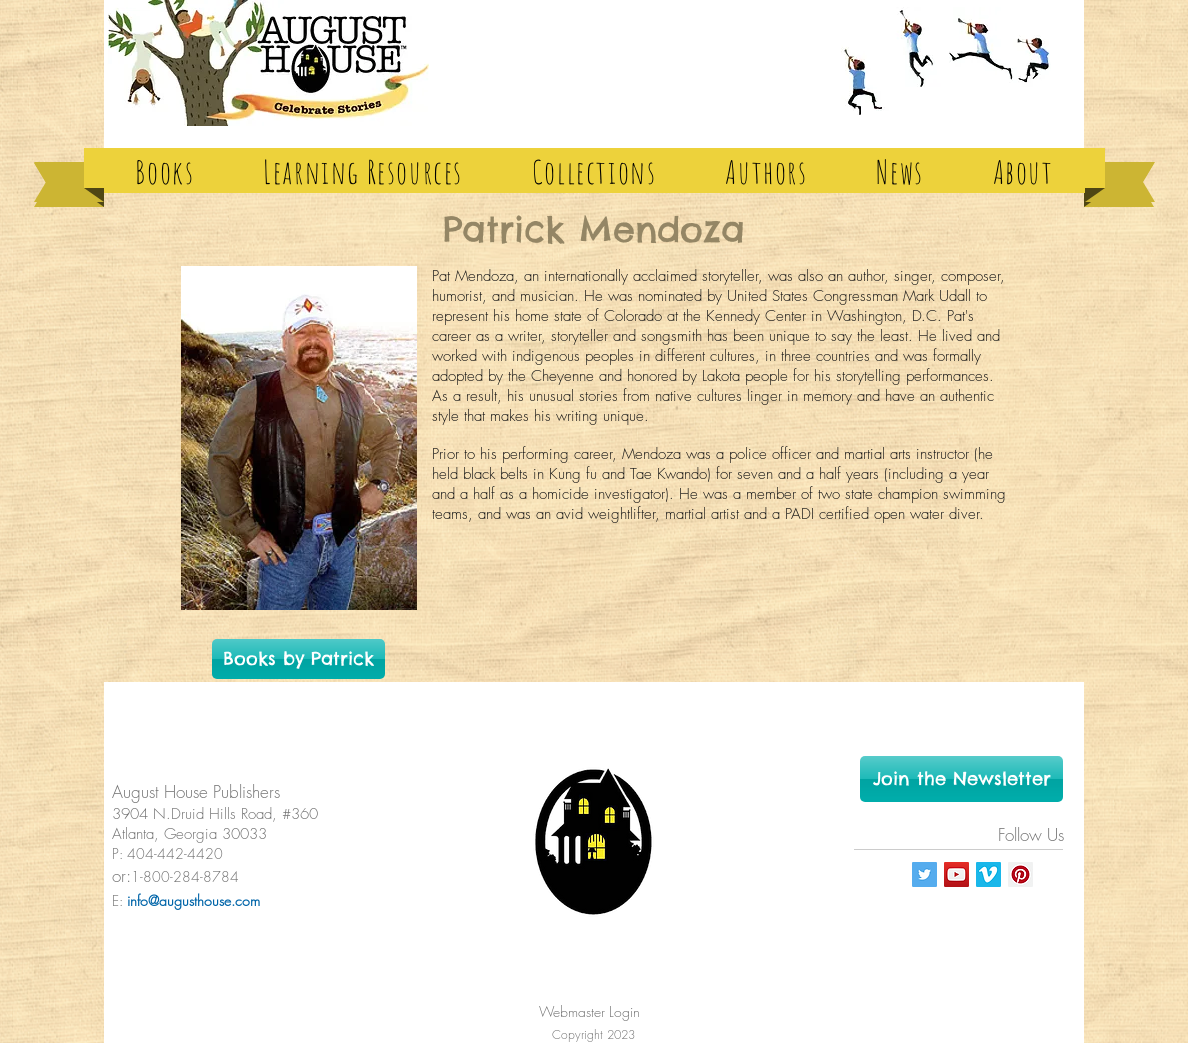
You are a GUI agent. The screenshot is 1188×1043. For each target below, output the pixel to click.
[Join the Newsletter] (961, 779)
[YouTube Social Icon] (956, 874)
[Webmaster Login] (589, 1011)
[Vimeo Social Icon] (988, 874)
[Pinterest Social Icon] (1020, 874)
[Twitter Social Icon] (924, 874)
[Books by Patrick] (298, 659)
